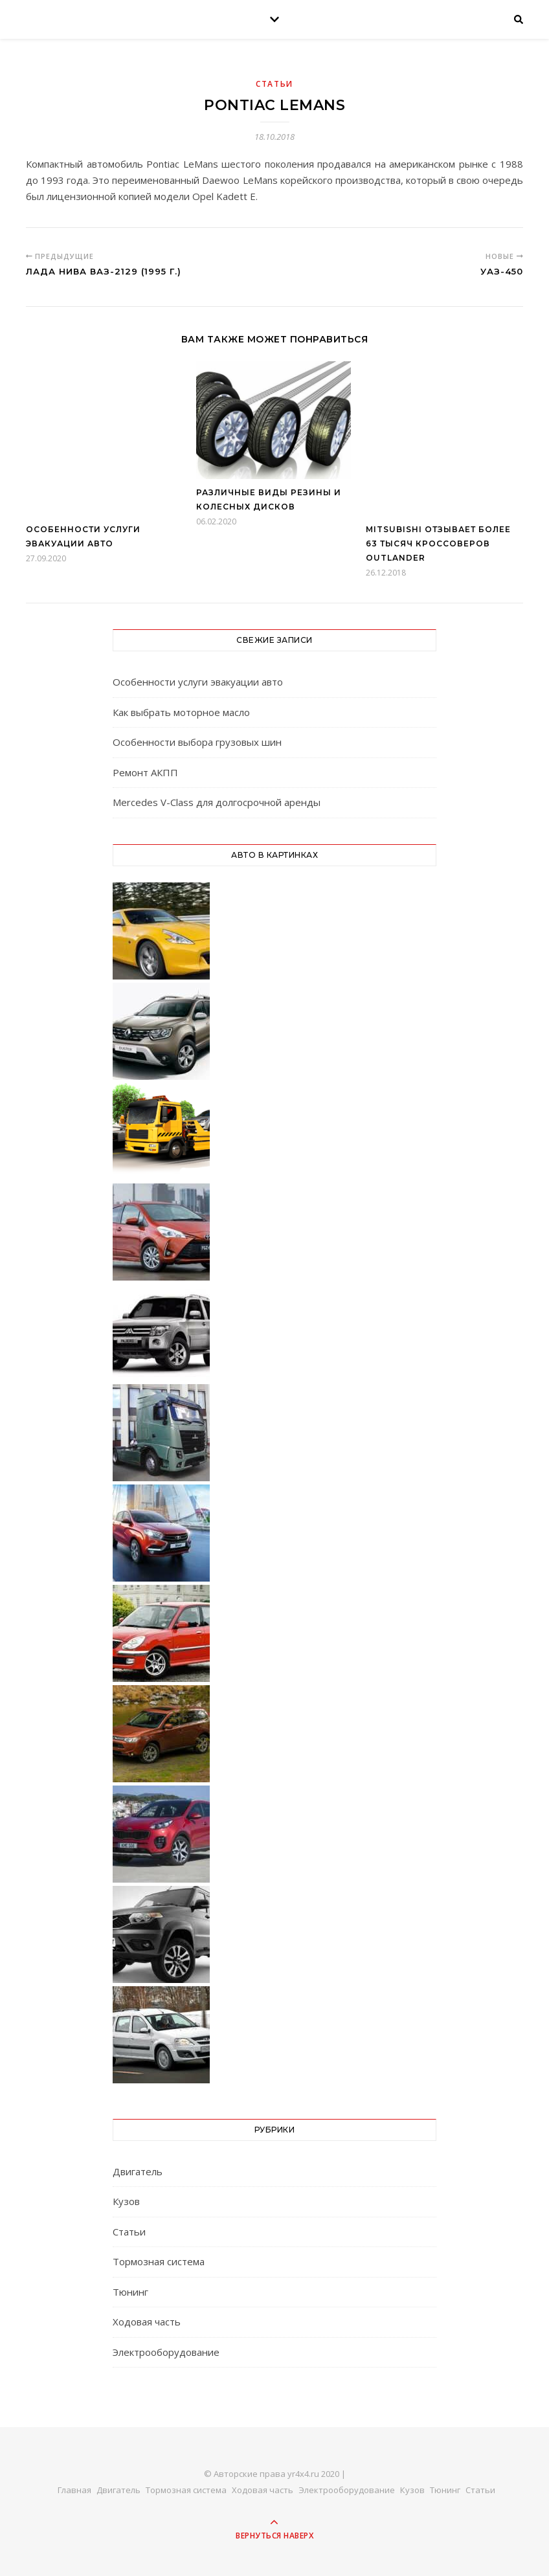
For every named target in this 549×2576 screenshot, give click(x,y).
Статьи (274, 83)
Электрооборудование (166, 2352)
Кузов (126, 2201)
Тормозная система (159, 2261)
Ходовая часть (147, 2321)
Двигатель (137, 2171)
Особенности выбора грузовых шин (197, 741)
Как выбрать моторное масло (181, 712)
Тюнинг (130, 2291)
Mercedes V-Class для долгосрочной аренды (216, 802)
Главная (74, 2490)
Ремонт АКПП (145, 772)
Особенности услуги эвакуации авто (198, 681)
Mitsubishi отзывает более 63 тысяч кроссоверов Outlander (438, 543)
